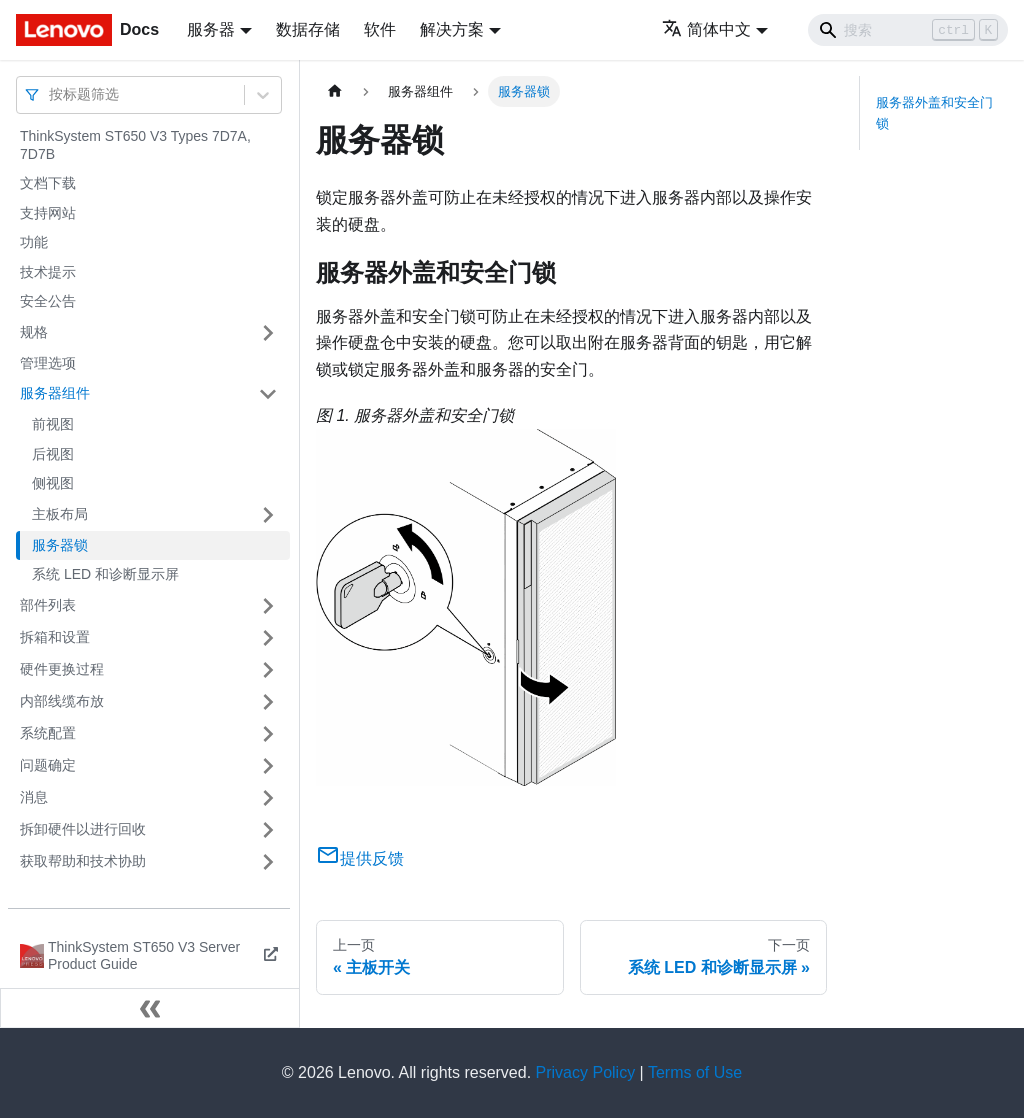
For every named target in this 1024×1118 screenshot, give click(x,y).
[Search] (908, 30)
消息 (34, 797)
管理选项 (48, 363)
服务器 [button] (211, 29)
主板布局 (60, 514)
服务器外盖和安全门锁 (934, 113)
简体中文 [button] (706, 29)
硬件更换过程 (62, 669)
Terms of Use (695, 1072)
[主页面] (335, 91)
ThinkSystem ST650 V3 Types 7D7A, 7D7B (135, 145)
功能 (34, 242)
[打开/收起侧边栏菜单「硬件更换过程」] (268, 670)
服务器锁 (60, 545)
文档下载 (48, 183)
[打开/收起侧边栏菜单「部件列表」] (268, 606)
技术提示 (48, 272)
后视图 (53, 454)
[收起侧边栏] (150, 1008)
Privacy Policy (586, 1072)
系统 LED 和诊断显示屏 (105, 574)
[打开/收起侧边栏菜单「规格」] (268, 333)
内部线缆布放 (62, 701)
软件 (380, 29)
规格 (34, 332)
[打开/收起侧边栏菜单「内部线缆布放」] (268, 702)
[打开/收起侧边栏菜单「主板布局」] (268, 515)
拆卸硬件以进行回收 (83, 829)
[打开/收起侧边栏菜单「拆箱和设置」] (268, 638)
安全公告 (48, 301)
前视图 (53, 424)
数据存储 (308, 29)
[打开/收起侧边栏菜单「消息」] (268, 798)
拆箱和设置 (55, 637)
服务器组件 (55, 393)
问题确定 (48, 765)
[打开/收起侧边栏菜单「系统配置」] (268, 734)
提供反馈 (360, 858)
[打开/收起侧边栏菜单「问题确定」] (268, 766)
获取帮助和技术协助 (83, 861)
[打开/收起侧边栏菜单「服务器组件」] (268, 394)
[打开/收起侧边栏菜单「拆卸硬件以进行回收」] (268, 830)
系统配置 (48, 733)
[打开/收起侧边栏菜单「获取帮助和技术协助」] (268, 862)
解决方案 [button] (452, 29)
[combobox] (51, 94)
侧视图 (53, 483)
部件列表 (48, 605)
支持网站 (48, 213)
